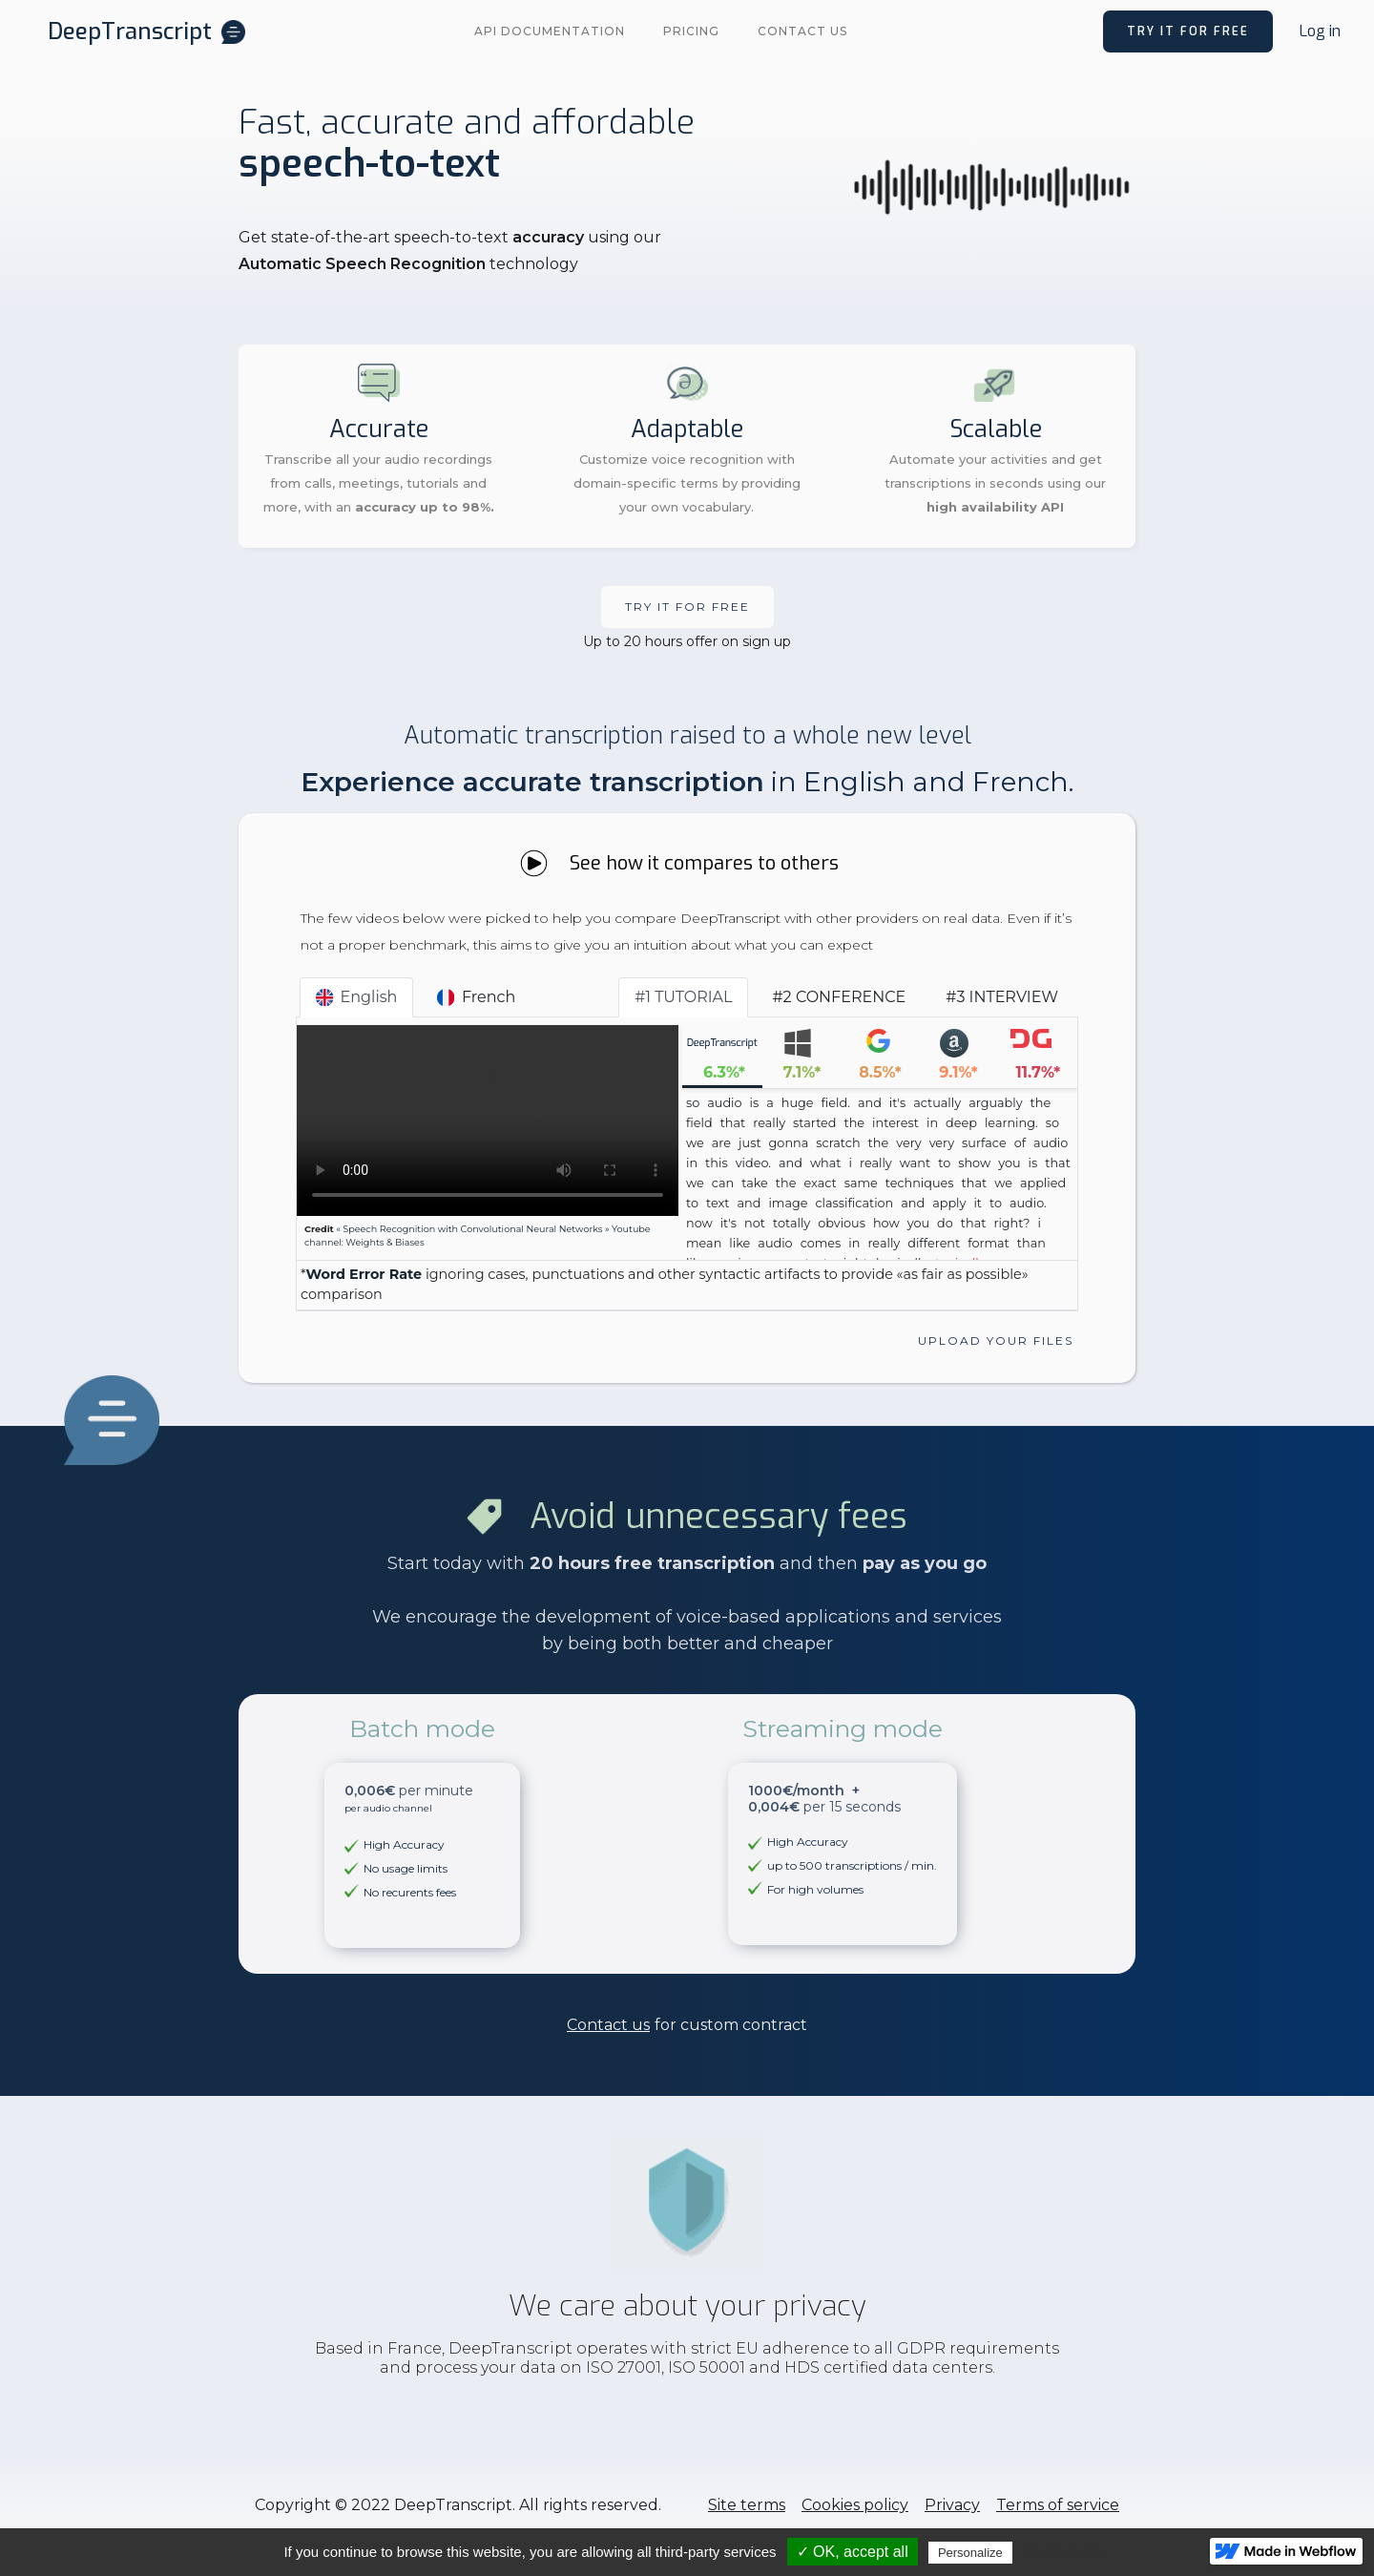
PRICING (691, 31)
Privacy (952, 2505)
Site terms (746, 2505)
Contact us (802, 31)
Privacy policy (1063, 2552)
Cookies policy (855, 2505)
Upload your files (995, 1340)
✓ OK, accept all (852, 2552)
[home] (146, 31)
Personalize (970, 2552)
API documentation (549, 31)
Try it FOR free (687, 606)
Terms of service (1057, 2505)
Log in (1320, 31)
